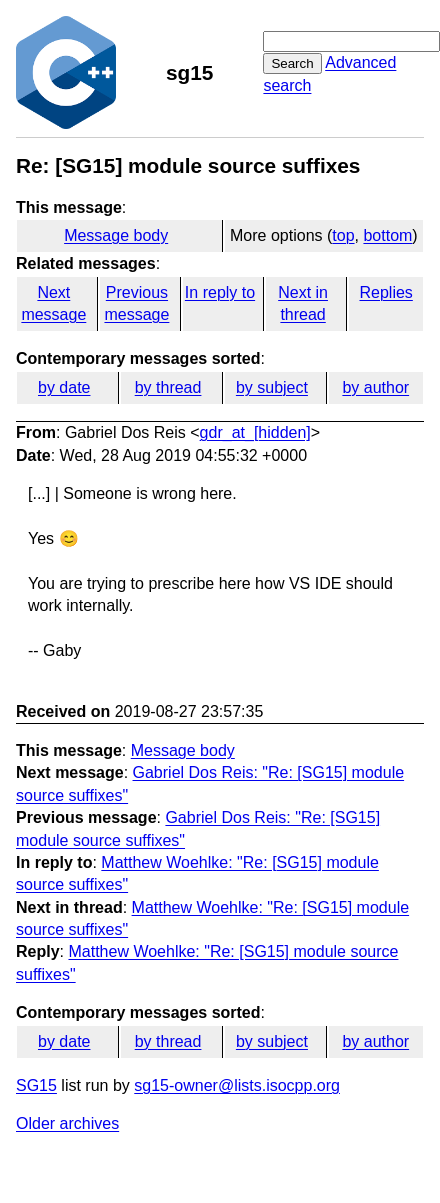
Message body (116, 235)
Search (292, 63)
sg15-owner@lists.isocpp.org (237, 1085)
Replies (385, 292)
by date (64, 387)
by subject (272, 387)
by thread (168, 387)
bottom (387, 235)
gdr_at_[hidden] (255, 432)
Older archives (67, 1123)
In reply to (220, 292)
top (343, 235)
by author (375, 387)
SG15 (36, 1085)
